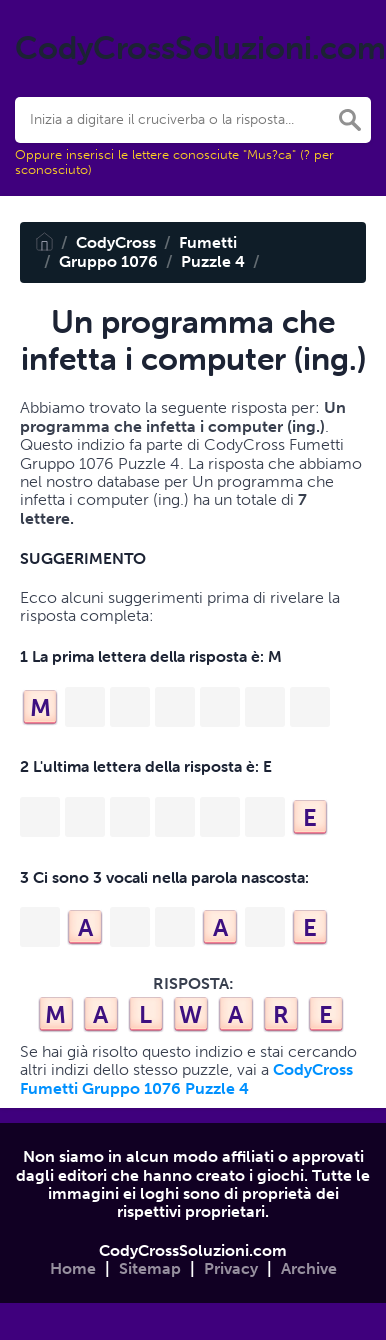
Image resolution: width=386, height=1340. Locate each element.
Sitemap (150, 1268)
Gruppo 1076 (108, 261)
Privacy (231, 1268)
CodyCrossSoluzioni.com (193, 1250)
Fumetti (208, 242)
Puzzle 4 (213, 261)
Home (73, 1268)
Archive (309, 1268)
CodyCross (116, 242)
